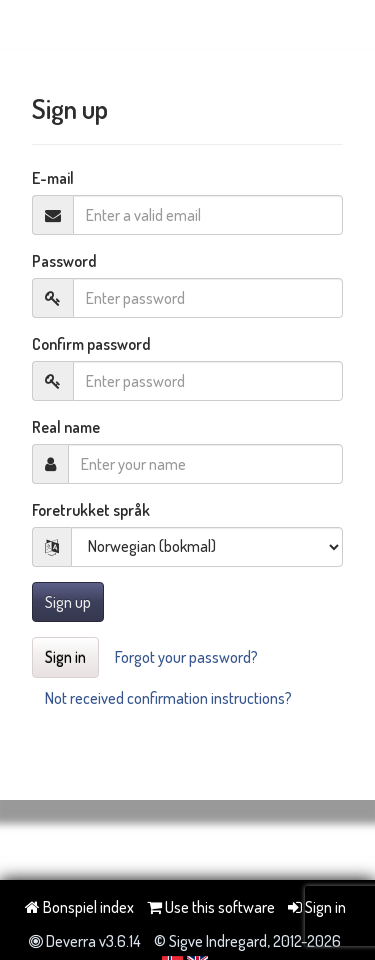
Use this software (211, 907)
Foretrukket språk (91, 510)
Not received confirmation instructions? (168, 698)
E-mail (53, 178)
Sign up (68, 602)
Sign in (65, 657)
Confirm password (91, 344)
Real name (66, 427)
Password (64, 261)
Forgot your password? (186, 657)
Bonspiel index (79, 907)
